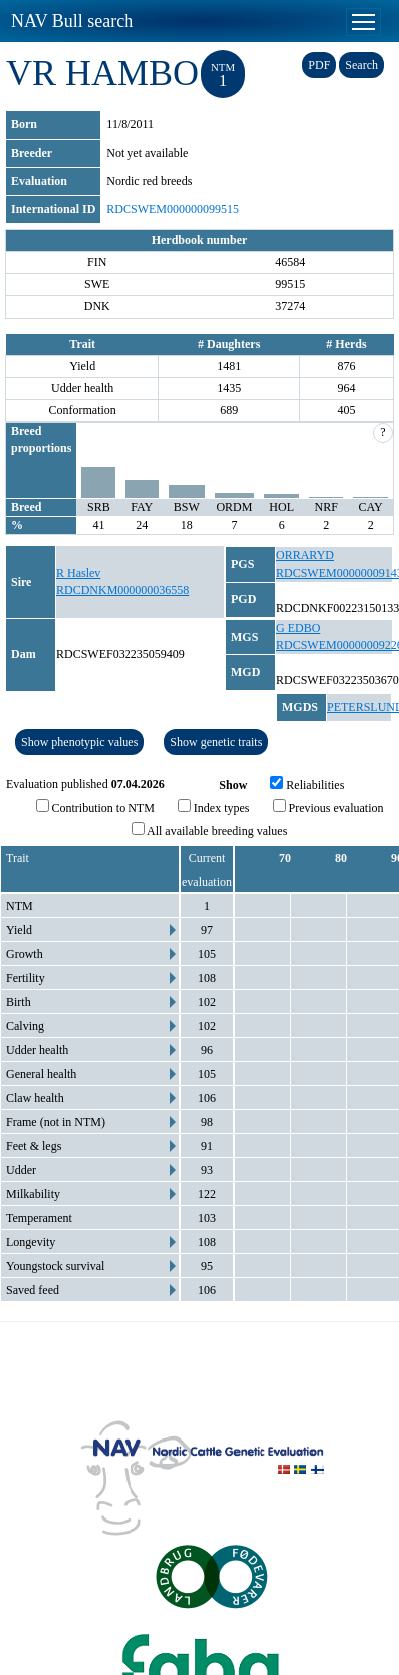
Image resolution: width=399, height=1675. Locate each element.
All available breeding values (210, 830)
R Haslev (78, 573)
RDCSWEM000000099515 (172, 209)
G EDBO (298, 628)
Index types (214, 807)
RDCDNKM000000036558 (122, 590)
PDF (319, 65)
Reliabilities (307, 784)
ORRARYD (305, 555)
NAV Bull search (72, 21)
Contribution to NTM (95, 807)
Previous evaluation (328, 807)
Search (361, 65)
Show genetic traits (216, 742)
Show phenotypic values (79, 742)
